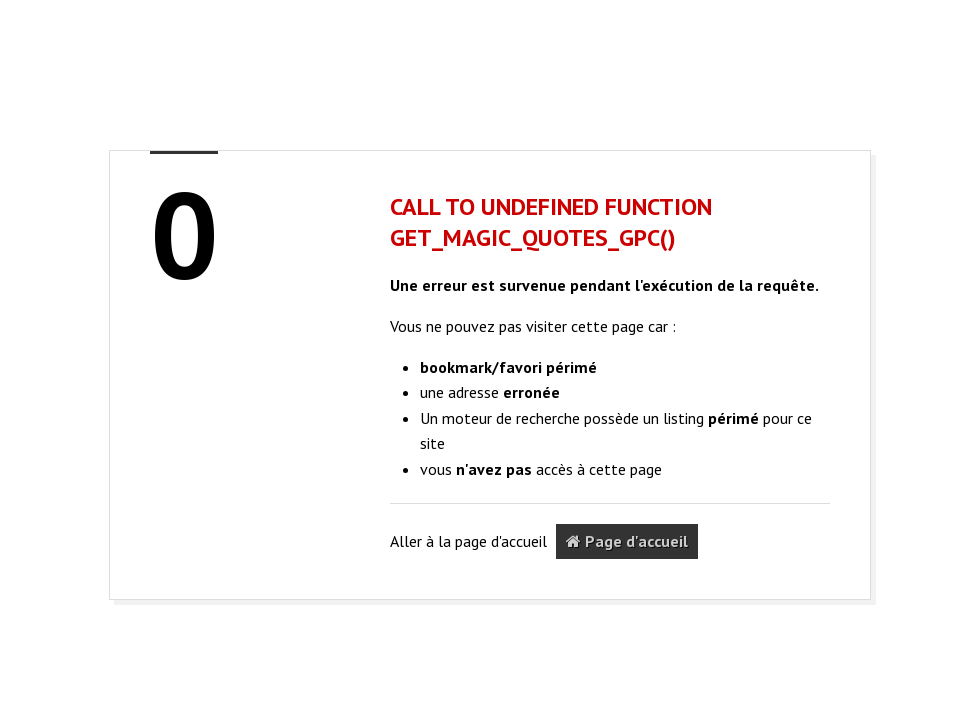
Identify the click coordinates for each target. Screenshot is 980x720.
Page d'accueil (627, 541)
